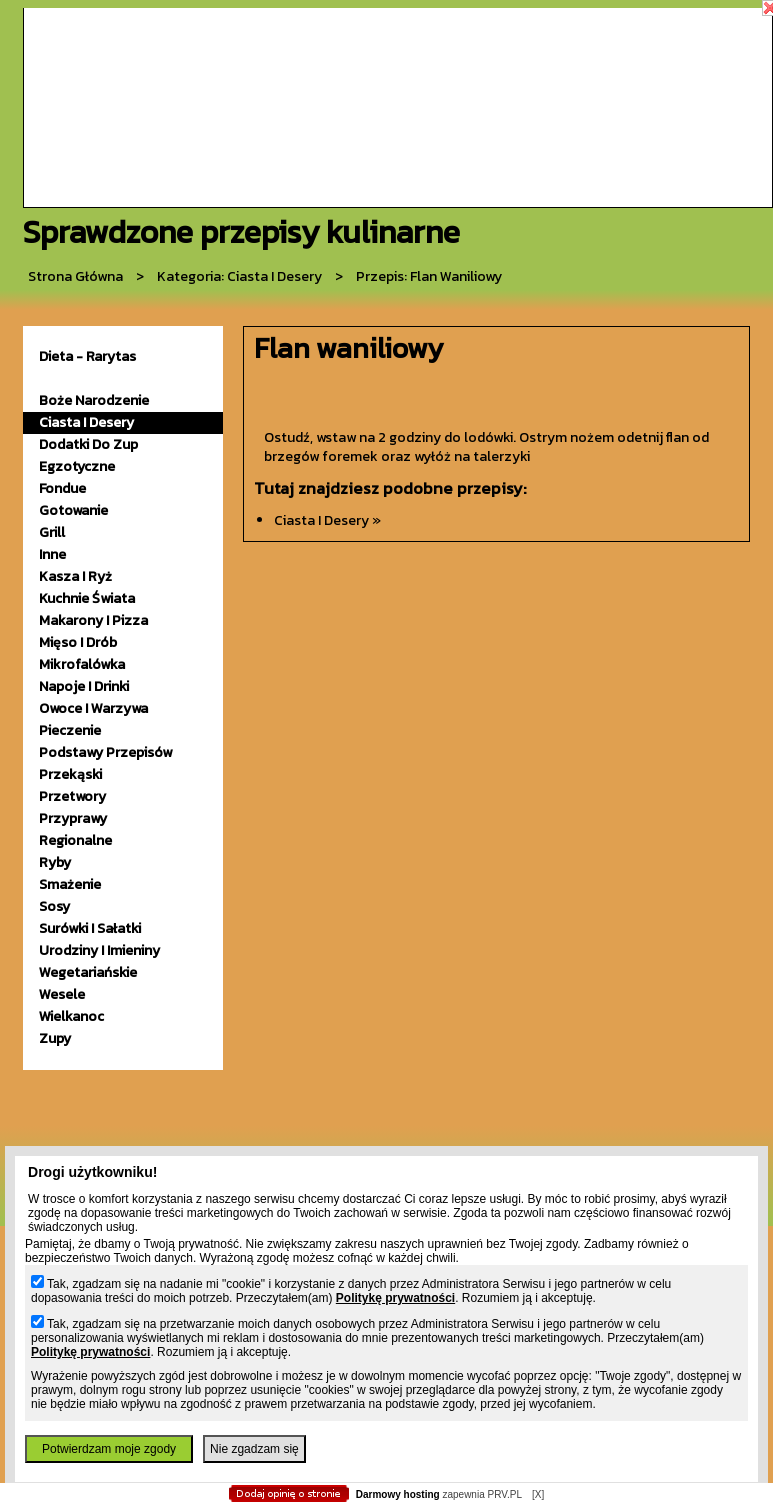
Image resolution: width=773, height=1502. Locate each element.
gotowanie (73, 510)
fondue (62, 488)
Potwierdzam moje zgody (109, 1449)
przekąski (70, 774)
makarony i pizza (93, 620)
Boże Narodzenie (94, 400)
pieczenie (70, 730)
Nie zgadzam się (254, 1449)
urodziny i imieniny (99, 950)
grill (52, 532)
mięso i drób (78, 642)
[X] (538, 1494)
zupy (55, 1038)
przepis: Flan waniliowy (429, 276)
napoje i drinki (84, 686)
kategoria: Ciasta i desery (239, 276)
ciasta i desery (86, 422)
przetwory (72, 796)
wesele (62, 994)
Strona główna (75, 276)
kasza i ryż (75, 576)
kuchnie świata (87, 598)
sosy (54, 906)
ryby (55, 862)
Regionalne (75, 840)
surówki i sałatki (90, 928)
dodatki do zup (88, 444)
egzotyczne (77, 466)
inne (52, 554)
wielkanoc (71, 1016)
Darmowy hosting (398, 1494)
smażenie (70, 884)
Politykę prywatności (395, 1298)
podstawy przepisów (105, 752)
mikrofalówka (82, 664)
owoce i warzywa (93, 708)
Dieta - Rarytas (87, 356)
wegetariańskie (88, 972)
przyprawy (73, 818)
